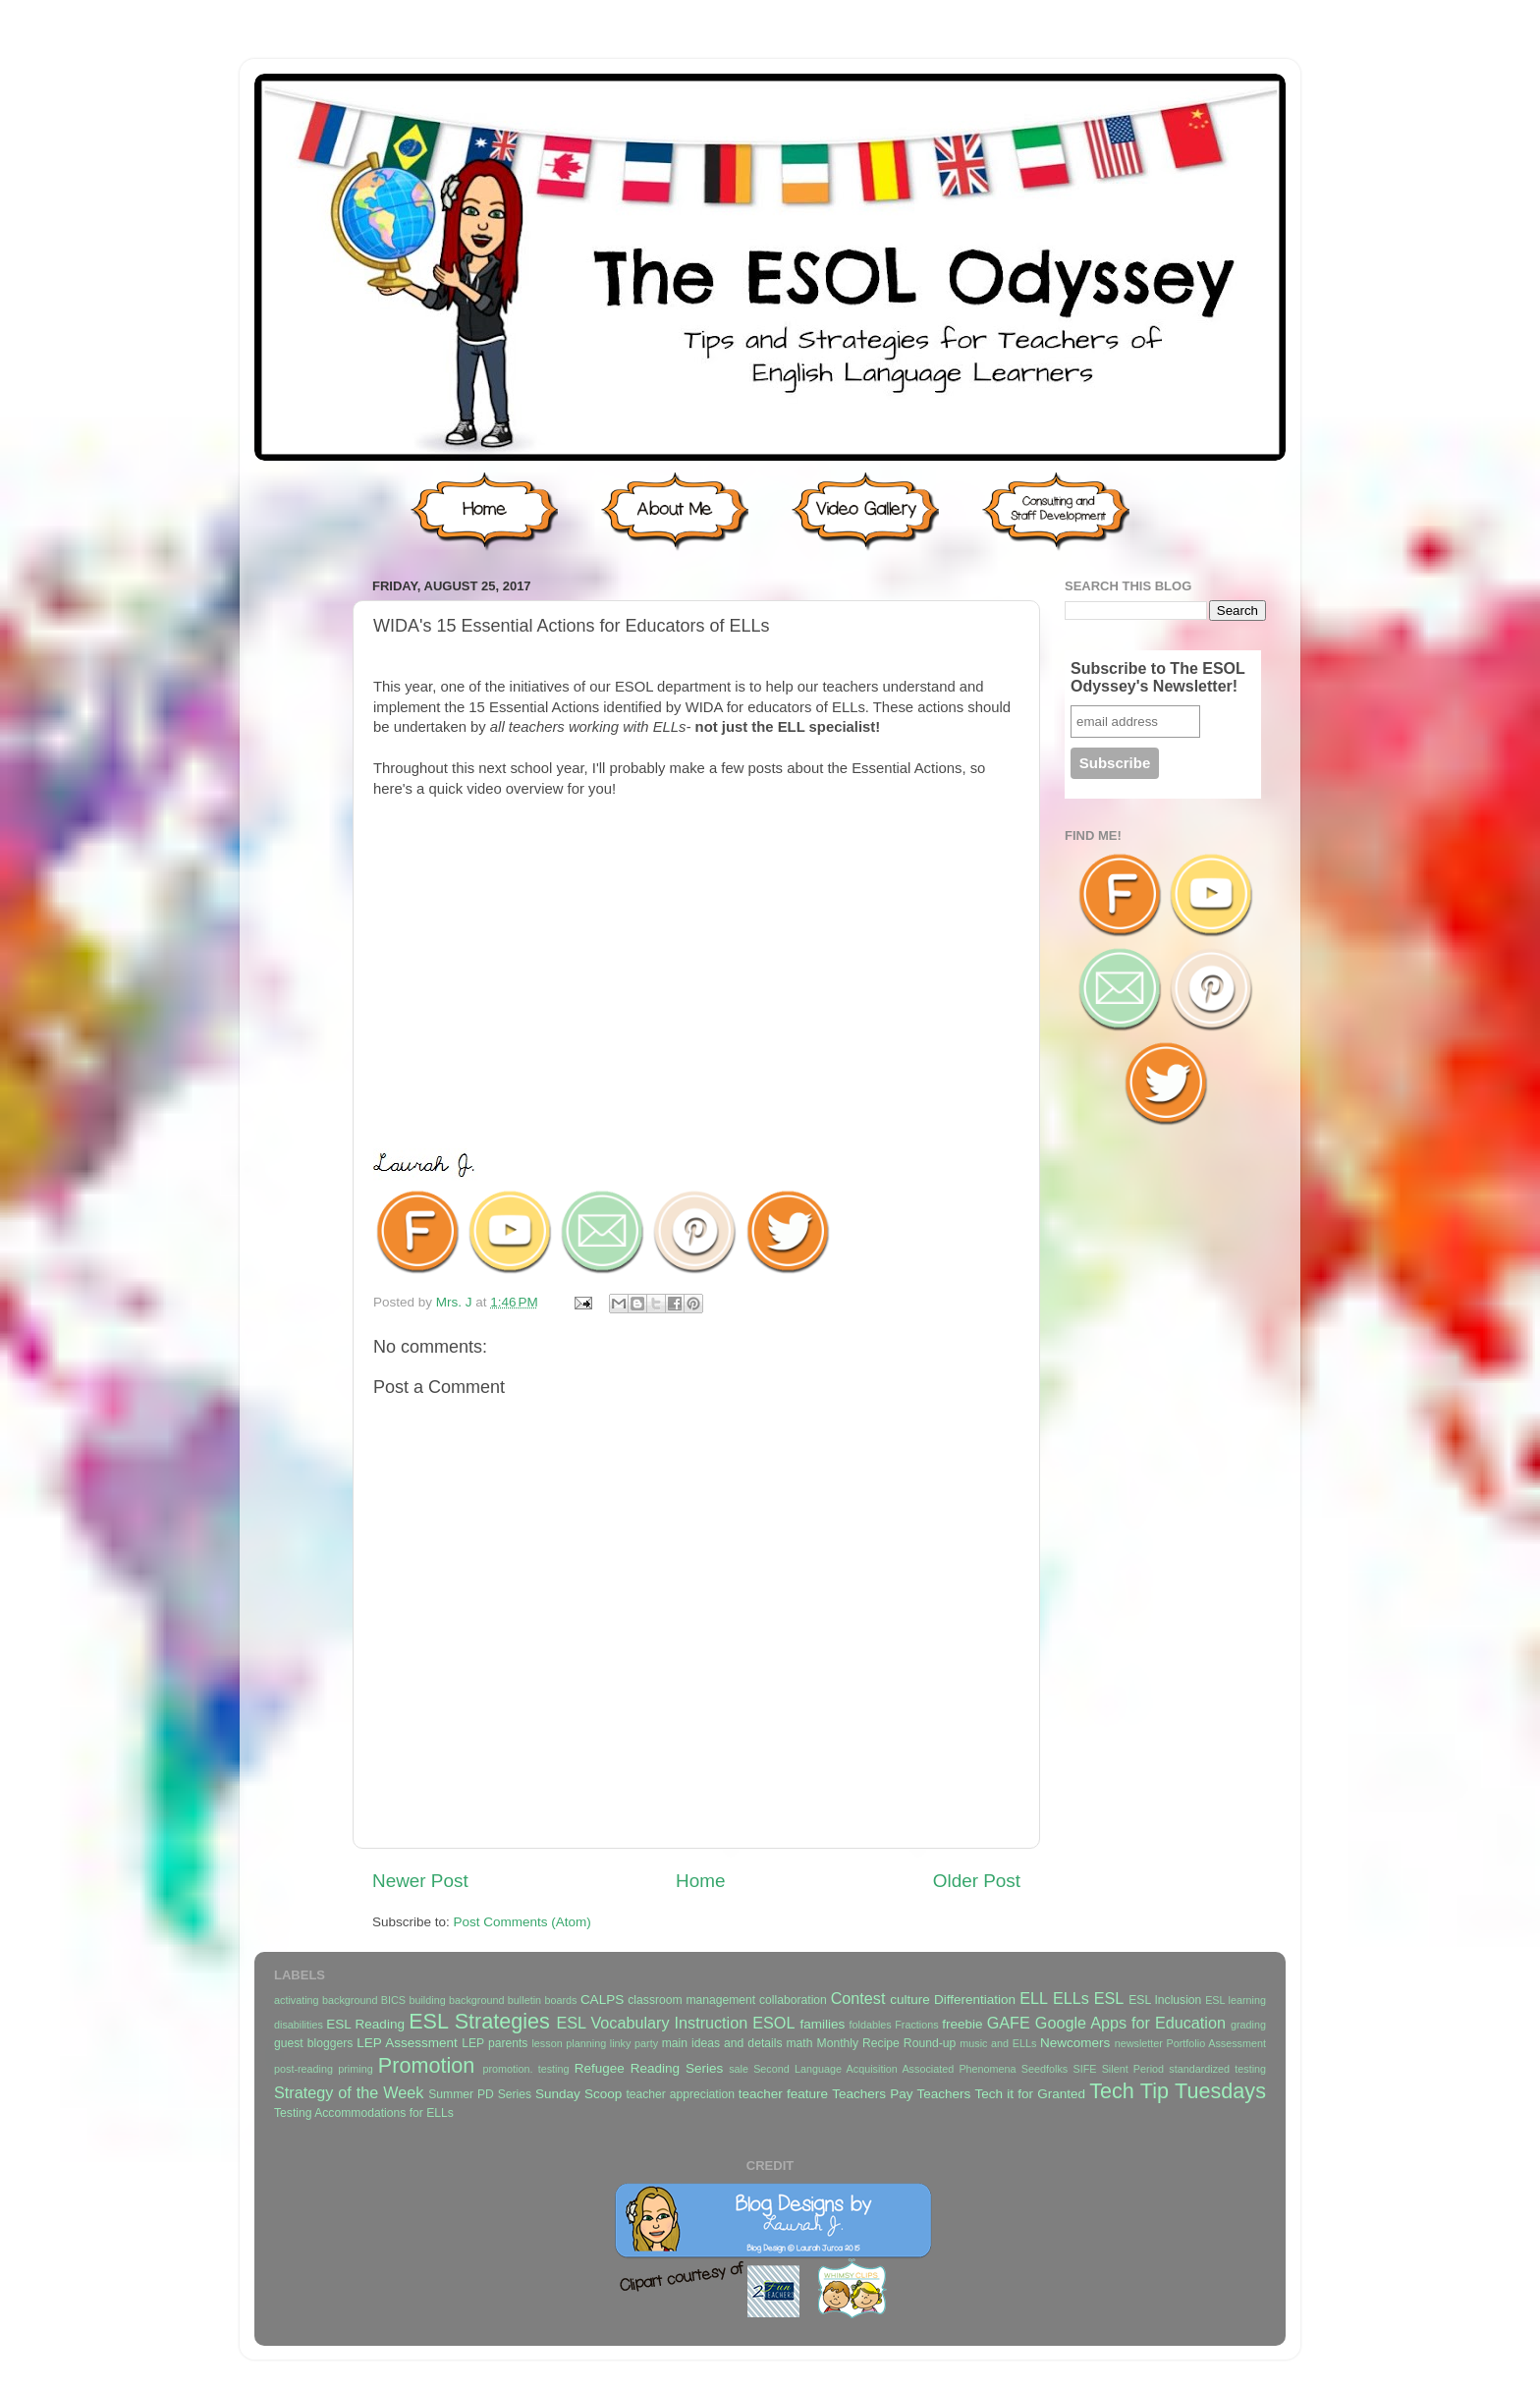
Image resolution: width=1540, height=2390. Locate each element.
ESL (1109, 1998)
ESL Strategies (479, 2021)
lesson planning (568, 2043)
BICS (393, 2000)
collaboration (793, 2000)
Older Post (976, 1880)
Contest (858, 1998)
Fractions (916, 2024)
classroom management (691, 2000)
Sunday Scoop (578, 2093)
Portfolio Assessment (1216, 2043)
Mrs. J (456, 1302)
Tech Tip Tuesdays (1177, 2091)
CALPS (602, 1999)
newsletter (1139, 2043)
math (800, 2043)
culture (910, 1999)
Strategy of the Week (348, 2092)
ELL (1033, 1998)
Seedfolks (1044, 2069)
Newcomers (1075, 2042)
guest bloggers (313, 2043)
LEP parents (494, 2043)
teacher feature (783, 2093)
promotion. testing (525, 2069)
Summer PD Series (479, 2094)
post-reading (303, 2069)
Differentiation (975, 1999)
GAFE (1008, 2022)
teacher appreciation (680, 2094)
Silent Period (1133, 2069)
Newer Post (420, 1880)
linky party (634, 2043)
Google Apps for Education (1130, 2022)
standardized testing (1217, 2069)
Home (700, 1880)
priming (355, 2069)
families (822, 2024)
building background (456, 2000)
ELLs (1071, 1998)
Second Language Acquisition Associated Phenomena (884, 2069)
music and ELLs (998, 2043)
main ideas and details (722, 2043)
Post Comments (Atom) (522, 1922)
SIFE (1084, 2069)
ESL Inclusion (1164, 2000)
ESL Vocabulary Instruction (651, 2022)
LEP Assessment (407, 2042)
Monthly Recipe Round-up (887, 2043)
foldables (871, 2024)
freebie (962, 2024)
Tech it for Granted (1029, 2093)
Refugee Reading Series (649, 2068)
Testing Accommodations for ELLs (364, 2113)
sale (738, 2069)
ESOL (773, 2022)
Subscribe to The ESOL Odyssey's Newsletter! (1158, 677)
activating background (325, 2000)
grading (1248, 2024)
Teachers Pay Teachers (901, 2093)
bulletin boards (543, 2000)
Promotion (426, 2065)
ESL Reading (365, 2024)
